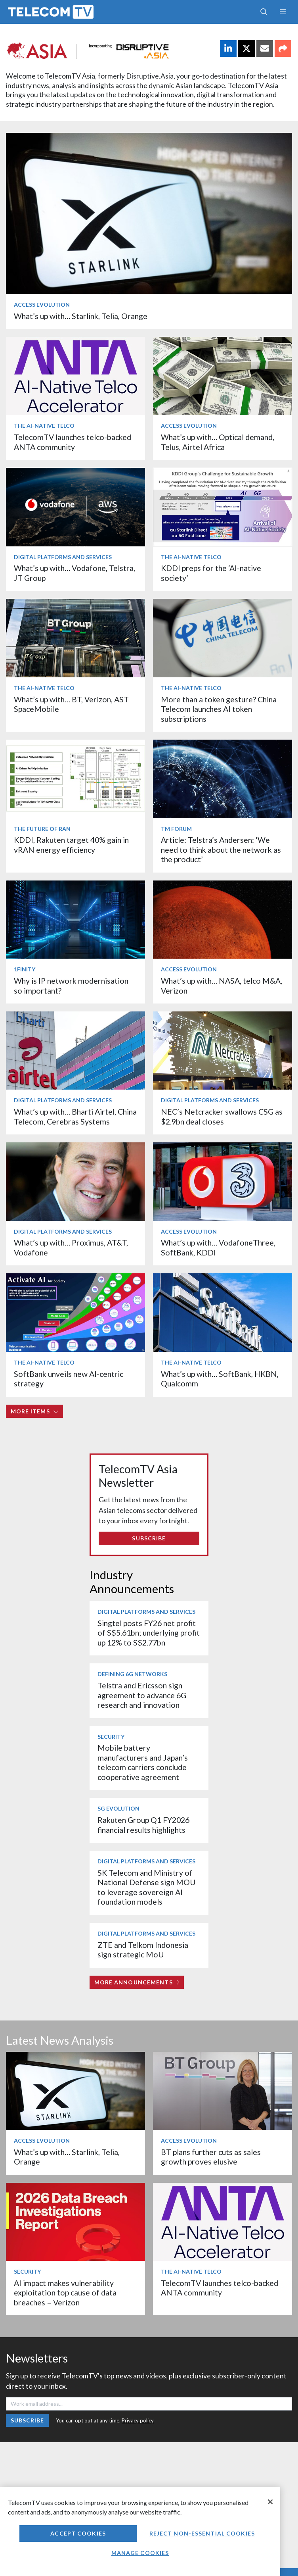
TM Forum (176, 828)
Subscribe (149, 1538)
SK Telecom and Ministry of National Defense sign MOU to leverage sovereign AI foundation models (146, 1887)
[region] (140, 2531)
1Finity (24, 969)
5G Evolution (118, 1808)
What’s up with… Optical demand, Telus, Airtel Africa (217, 442)
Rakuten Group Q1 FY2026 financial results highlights (143, 1824)
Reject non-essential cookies (202, 2533)
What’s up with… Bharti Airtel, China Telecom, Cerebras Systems (75, 1116)
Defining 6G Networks (132, 1674)
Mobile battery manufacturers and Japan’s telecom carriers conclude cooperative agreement (142, 1762)
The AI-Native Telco (44, 425)
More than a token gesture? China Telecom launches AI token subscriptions (219, 709)
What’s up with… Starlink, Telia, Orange (80, 316)
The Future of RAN (42, 828)
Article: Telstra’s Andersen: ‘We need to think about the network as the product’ (221, 849)
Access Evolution (42, 304)
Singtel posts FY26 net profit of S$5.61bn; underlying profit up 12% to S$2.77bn (148, 1633)
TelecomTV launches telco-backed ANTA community (72, 442)
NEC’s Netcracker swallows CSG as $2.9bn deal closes (222, 1116)
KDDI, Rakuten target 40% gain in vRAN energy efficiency (71, 844)
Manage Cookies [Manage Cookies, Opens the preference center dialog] (140, 2552)
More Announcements (137, 1982)
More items (35, 1411)
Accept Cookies (78, 2533)
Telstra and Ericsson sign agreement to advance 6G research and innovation (141, 1695)
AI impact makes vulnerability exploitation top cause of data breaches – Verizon (65, 2292)
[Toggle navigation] (282, 12)
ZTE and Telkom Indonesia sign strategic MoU (142, 1949)
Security (110, 1736)
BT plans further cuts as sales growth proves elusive (211, 2156)
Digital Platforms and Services (63, 557)
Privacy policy (138, 2420)
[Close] (270, 2502)
